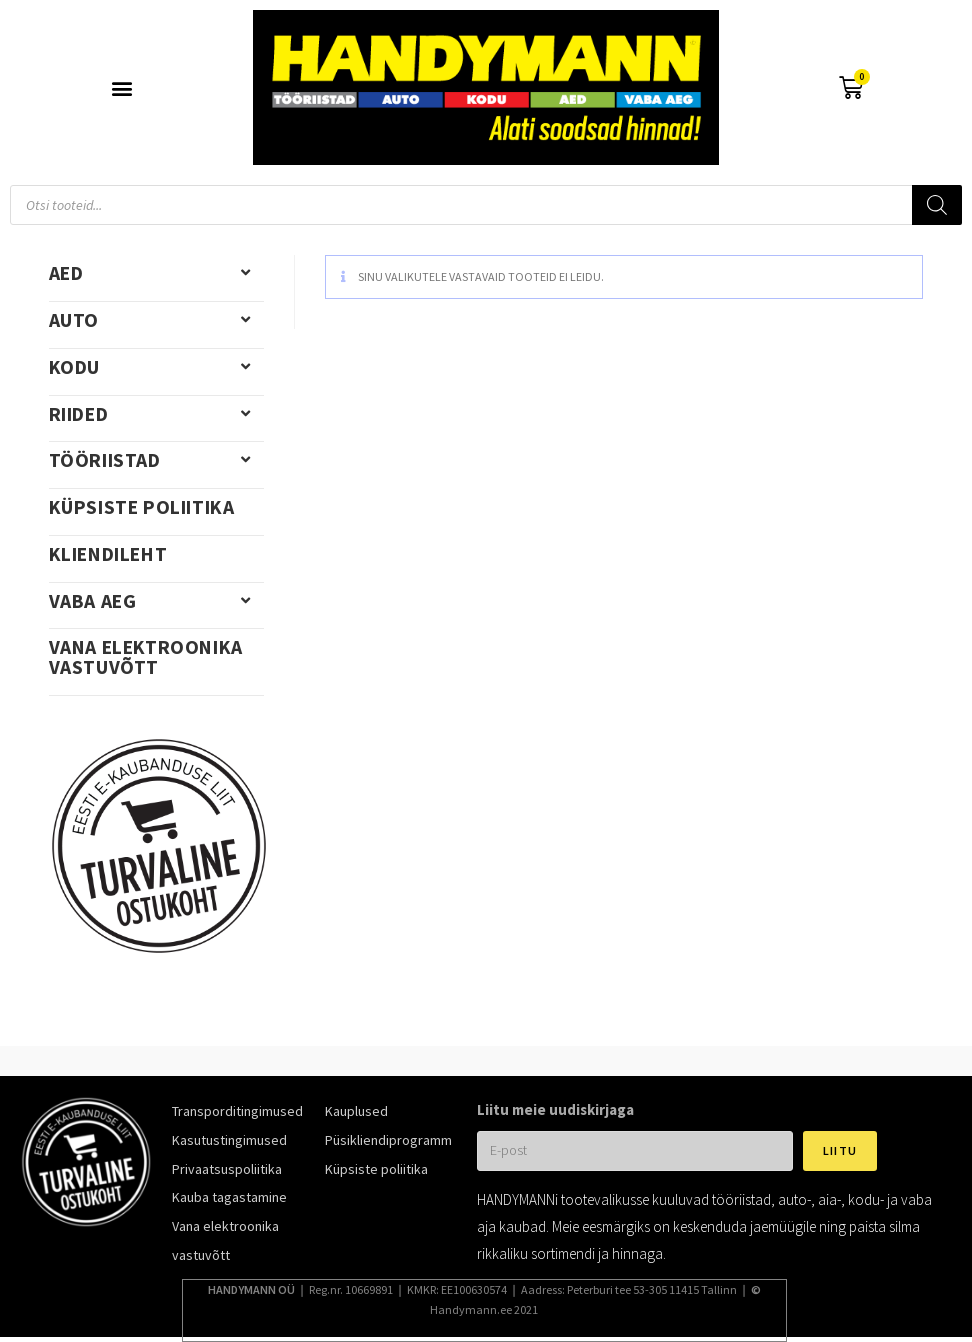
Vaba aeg (156, 601)
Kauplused (356, 1111)
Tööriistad (156, 460)
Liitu (840, 1150)
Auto (156, 320)
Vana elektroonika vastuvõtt (146, 657)
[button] (121, 87)
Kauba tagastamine (229, 1197)
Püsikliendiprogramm (388, 1140)
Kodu (156, 367)
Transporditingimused (237, 1111)
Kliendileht (108, 554)
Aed (156, 273)
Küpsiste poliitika (142, 507)
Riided (156, 414)
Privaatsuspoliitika (227, 1169)
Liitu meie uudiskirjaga (555, 1109)
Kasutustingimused (229, 1140)
